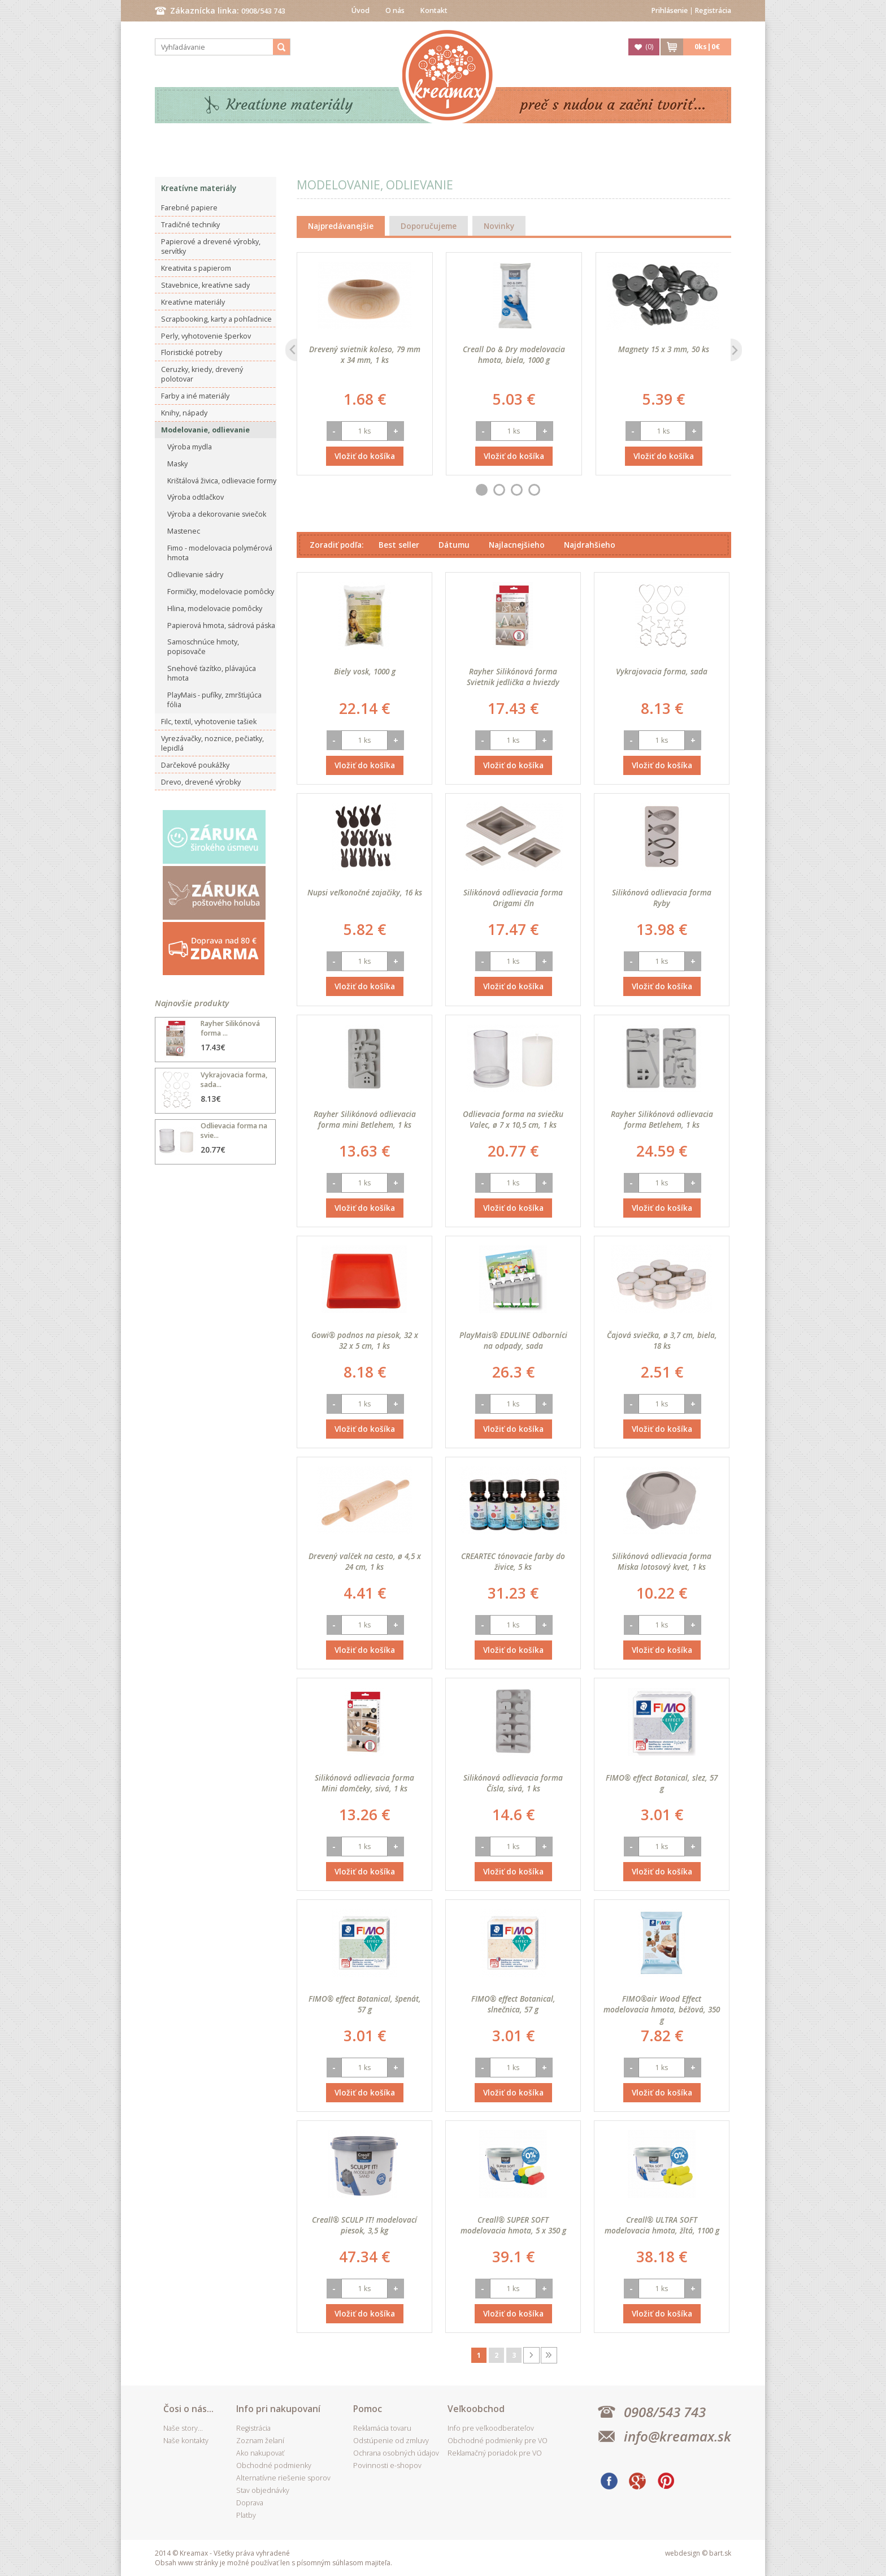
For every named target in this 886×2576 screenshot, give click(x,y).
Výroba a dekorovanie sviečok (216, 514)
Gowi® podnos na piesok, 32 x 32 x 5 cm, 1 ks (364, 1340)
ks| (707, 46)
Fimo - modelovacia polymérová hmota (219, 552)
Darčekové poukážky (195, 765)
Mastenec (183, 531)
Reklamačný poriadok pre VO (495, 2453)
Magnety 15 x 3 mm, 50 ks (663, 349)
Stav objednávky (262, 2490)
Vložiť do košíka (365, 456)
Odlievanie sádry (195, 574)
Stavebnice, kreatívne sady (205, 285)
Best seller (399, 544)
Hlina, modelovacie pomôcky (214, 608)
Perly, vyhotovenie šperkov (206, 336)
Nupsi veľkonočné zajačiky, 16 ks (364, 892)
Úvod (360, 10)
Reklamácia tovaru (382, 2428)
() (649, 46)
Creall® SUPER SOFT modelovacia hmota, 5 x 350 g (513, 2225)
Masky (177, 464)
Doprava (249, 2503)
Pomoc (367, 2408)
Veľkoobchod (476, 2408)
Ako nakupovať (260, 2453)
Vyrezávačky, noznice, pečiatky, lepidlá (212, 743)
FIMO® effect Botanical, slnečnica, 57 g (513, 2004)
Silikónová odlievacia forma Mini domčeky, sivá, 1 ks (364, 1783)
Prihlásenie (670, 10)
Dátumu (454, 544)
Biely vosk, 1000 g (365, 671)
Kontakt (434, 10)
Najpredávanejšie (340, 225)
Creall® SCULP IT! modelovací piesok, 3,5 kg (364, 2225)
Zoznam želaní (260, 2440)
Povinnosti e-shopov (387, 2465)
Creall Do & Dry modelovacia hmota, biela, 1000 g (514, 354)
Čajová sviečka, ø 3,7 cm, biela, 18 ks (662, 1340)
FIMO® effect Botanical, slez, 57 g (662, 1783)
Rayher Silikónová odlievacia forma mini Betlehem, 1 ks (365, 1119)
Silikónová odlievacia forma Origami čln (513, 897)
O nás (395, 10)
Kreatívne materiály (290, 105)
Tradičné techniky (190, 225)
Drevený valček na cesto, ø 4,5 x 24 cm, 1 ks (365, 1561)
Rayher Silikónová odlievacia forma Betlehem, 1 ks (662, 1119)
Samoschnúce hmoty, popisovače (203, 646)
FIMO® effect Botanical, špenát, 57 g (365, 2004)
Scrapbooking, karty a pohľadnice (216, 319)
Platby (246, 2515)
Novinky (499, 225)
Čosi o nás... (188, 2408)
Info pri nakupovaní (278, 2408)
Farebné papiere (189, 208)
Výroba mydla (189, 447)
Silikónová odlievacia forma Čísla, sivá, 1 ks (513, 1783)
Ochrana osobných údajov (396, 2453)
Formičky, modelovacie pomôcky (220, 591)
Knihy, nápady (184, 413)
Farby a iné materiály (195, 396)
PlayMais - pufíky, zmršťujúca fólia (214, 699)
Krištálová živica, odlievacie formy (221, 481)
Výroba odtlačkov (195, 497)
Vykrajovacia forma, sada (661, 671)
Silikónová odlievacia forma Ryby (661, 897)
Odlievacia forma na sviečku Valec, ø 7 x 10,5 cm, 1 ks (513, 1119)
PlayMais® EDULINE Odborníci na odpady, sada (513, 1340)
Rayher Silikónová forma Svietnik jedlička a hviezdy (513, 676)
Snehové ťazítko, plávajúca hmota (211, 673)
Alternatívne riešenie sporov (283, 2478)
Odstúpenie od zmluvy (391, 2440)
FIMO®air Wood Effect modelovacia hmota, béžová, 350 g (661, 2009)
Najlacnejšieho (517, 544)
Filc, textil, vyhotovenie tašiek (209, 721)
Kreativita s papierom (196, 268)
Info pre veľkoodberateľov (491, 2428)
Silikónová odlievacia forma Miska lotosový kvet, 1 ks (661, 1561)
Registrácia (713, 10)
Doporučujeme (429, 225)
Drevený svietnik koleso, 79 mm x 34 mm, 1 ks (364, 354)
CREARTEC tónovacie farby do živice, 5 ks (513, 1561)
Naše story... (183, 2428)
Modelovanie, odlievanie (205, 430)
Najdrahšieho (589, 544)
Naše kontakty (186, 2440)
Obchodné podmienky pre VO (498, 2440)
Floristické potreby (191, 352)
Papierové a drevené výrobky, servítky (210, 246)
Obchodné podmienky (273, 2465)
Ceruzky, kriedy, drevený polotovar (202, 374)
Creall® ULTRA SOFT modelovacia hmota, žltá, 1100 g (662, 2225)
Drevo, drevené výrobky (201, 782)
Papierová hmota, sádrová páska (221, 625)
